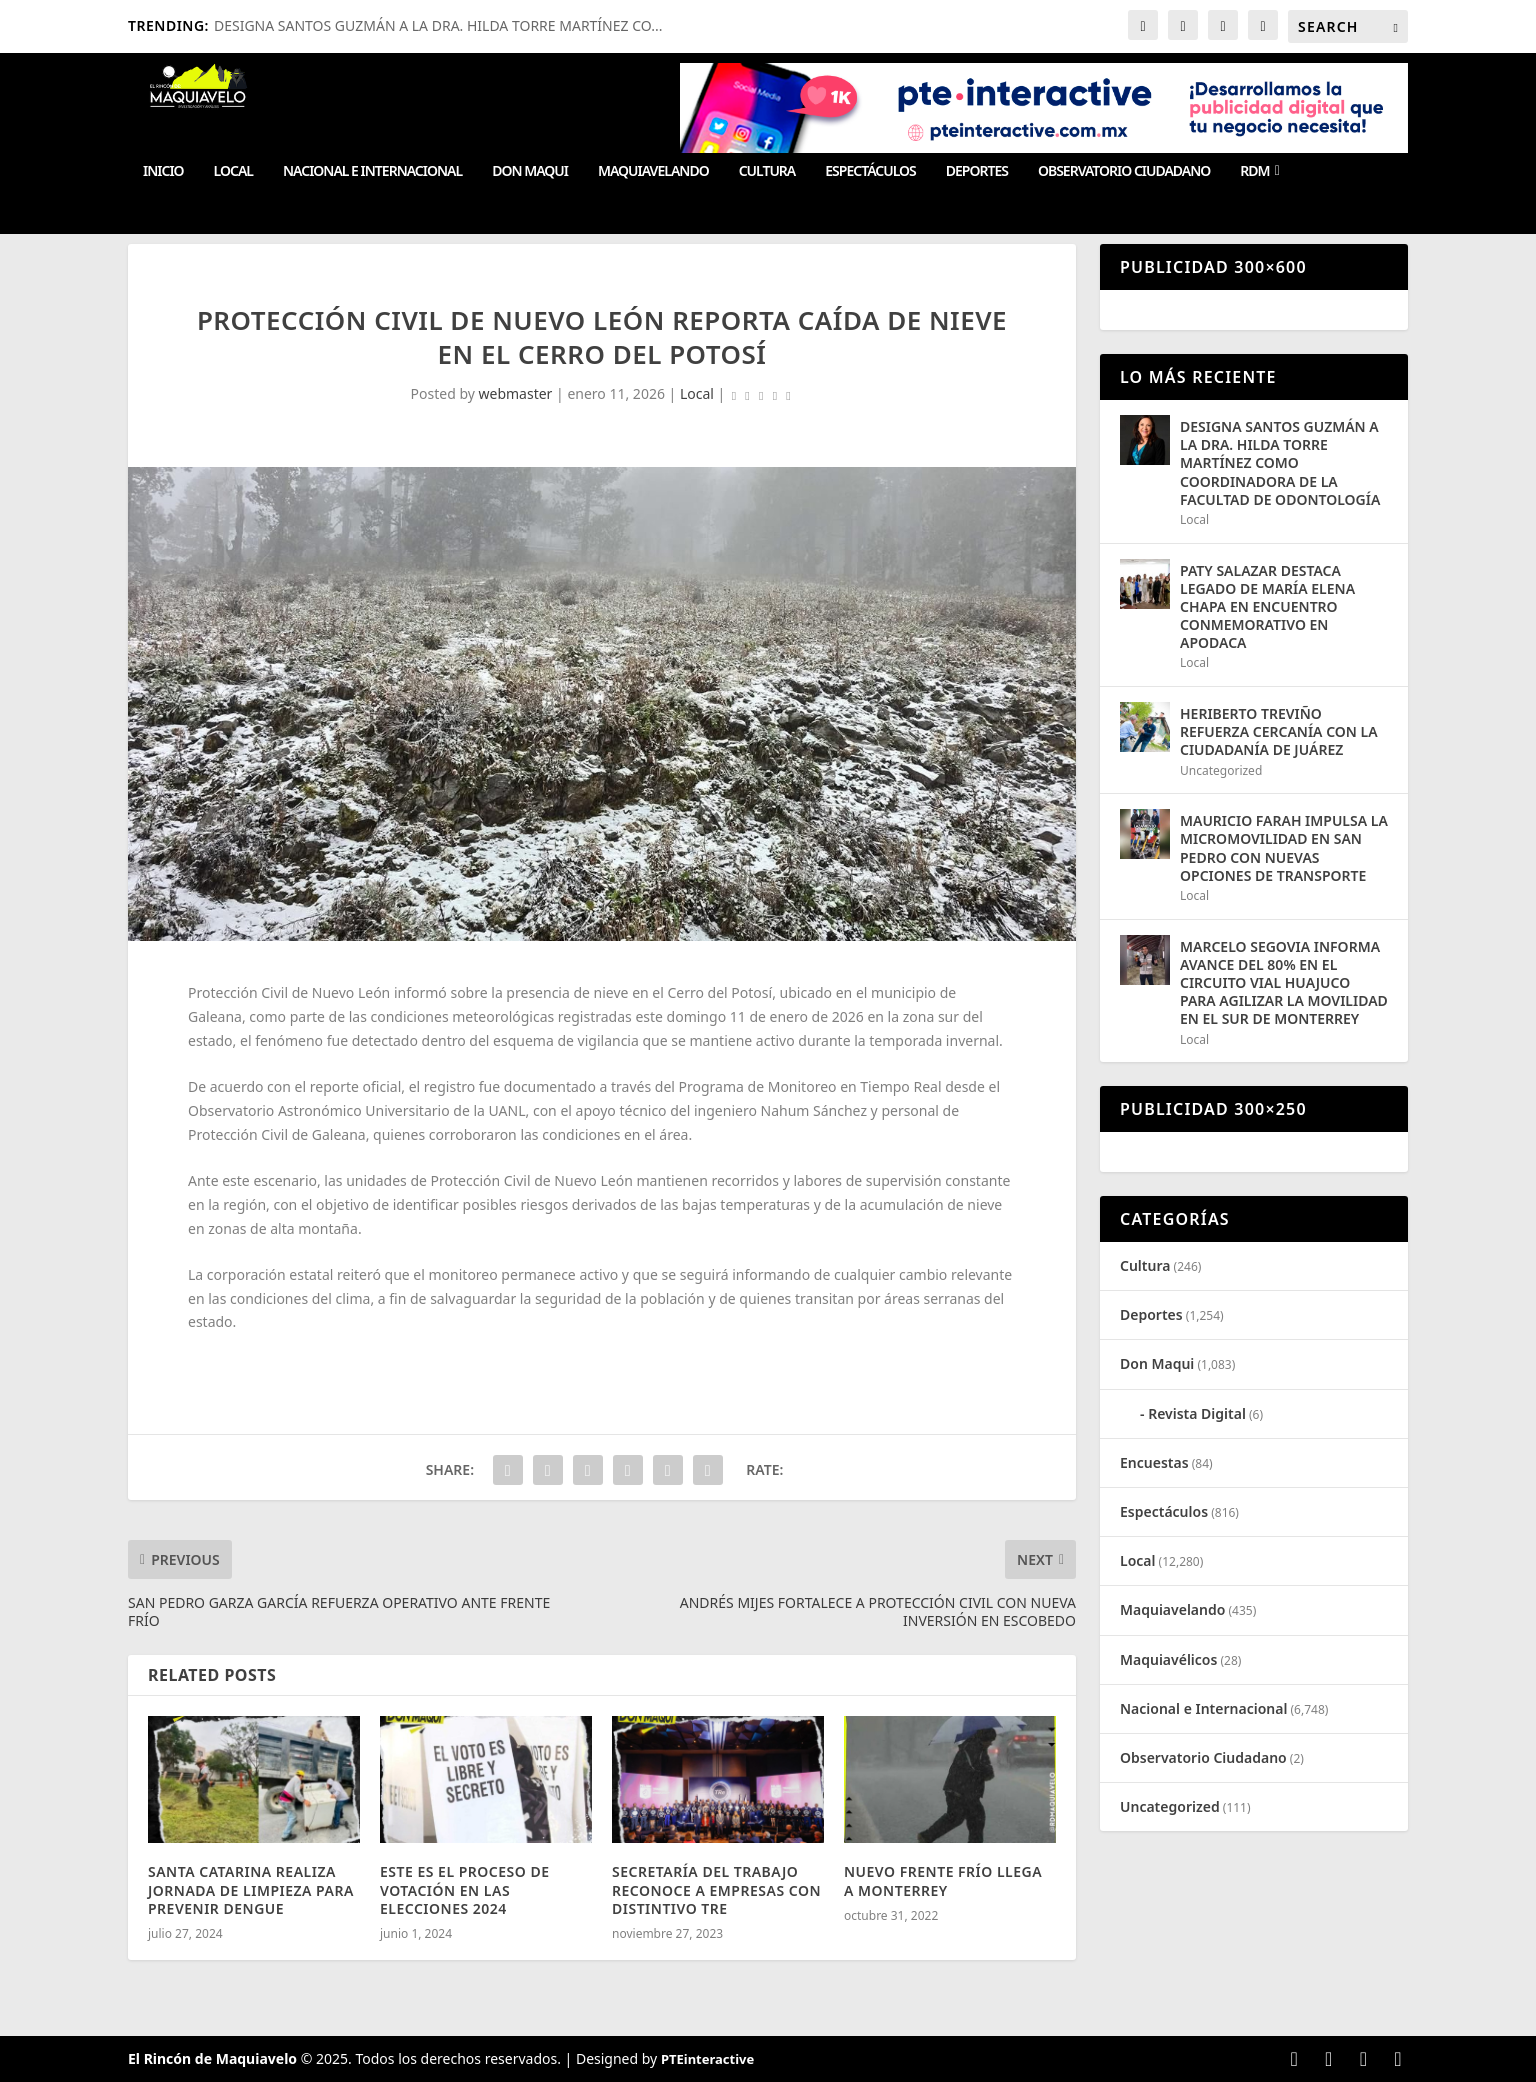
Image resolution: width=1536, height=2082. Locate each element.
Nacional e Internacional (372, 171)
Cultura (767, 171)
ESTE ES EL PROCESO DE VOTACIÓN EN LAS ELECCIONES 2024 (464, 1889)
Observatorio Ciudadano (1124, 171)
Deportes (977, 171)
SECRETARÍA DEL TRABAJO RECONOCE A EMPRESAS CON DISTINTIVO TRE (716, 1889)
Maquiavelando (653, 171)
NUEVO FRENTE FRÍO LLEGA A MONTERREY (943, 1880)
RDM (1254, 171)
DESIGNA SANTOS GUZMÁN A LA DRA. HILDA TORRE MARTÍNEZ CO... (438, 25)
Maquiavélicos (1168, 1659)
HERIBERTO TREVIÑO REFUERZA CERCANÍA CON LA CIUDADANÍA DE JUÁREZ (1279, 731)
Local (233, 171)
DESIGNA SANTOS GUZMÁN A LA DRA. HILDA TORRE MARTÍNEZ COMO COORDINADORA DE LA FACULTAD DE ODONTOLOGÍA (1280, 463)
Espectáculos (870, 171)
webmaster (516, 393)
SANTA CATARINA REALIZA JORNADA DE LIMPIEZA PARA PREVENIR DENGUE (251, 1889)
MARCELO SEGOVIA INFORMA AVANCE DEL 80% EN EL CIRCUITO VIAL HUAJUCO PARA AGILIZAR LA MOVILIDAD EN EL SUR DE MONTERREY (1284, 983)
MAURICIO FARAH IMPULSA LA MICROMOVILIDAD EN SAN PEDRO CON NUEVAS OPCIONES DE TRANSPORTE (1284, 848)
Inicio (163, 171)
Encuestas (1154, 1462)
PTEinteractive (707, 2059)
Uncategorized (1221, 770)
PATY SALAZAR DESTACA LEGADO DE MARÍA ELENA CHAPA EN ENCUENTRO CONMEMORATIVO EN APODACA (1267, 607)
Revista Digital (1197, 1413)
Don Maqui (530, 171)
